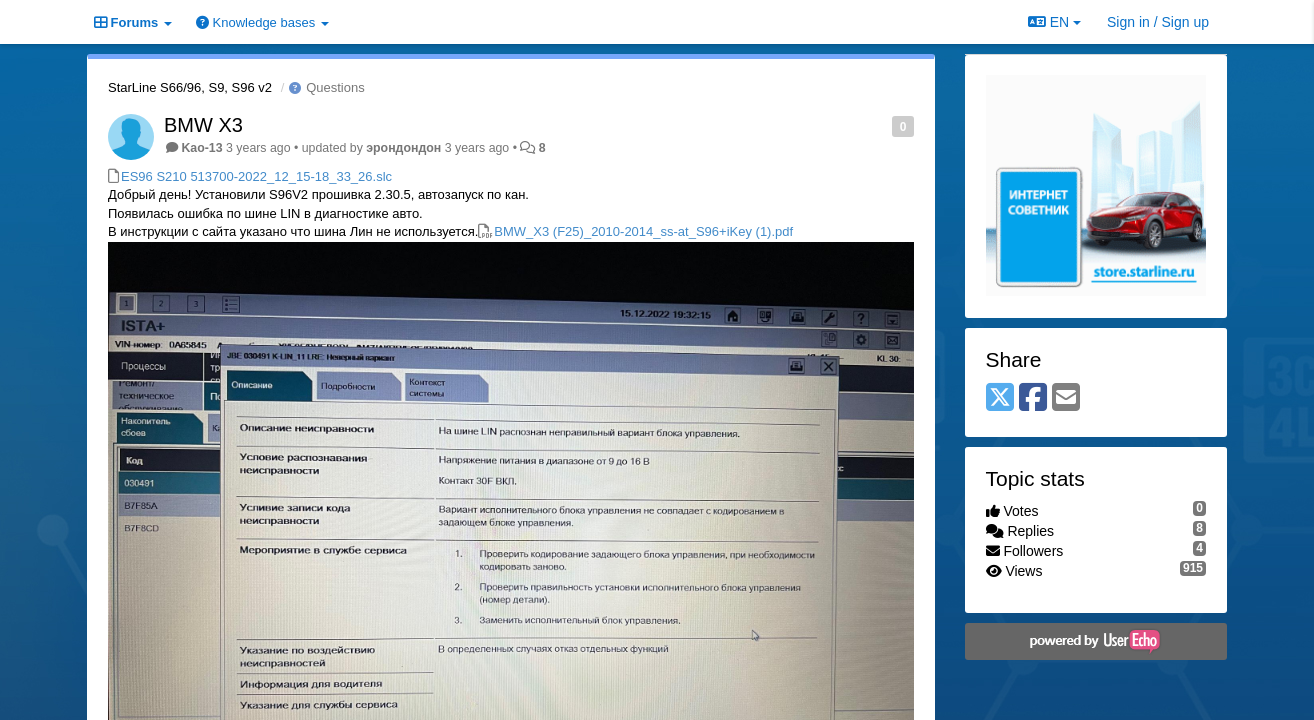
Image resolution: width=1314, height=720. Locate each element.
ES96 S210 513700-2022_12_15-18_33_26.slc (256, 176)
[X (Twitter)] (1000, 398)
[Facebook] (1033, 398)
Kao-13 (201, 148)
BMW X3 (203, 125)
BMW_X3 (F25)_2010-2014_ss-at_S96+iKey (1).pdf (643, 231)
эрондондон (403, 148)
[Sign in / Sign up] (1158, 22)
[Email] (1066, 398)
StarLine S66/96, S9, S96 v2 (190, 87)
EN (1054, 22)
